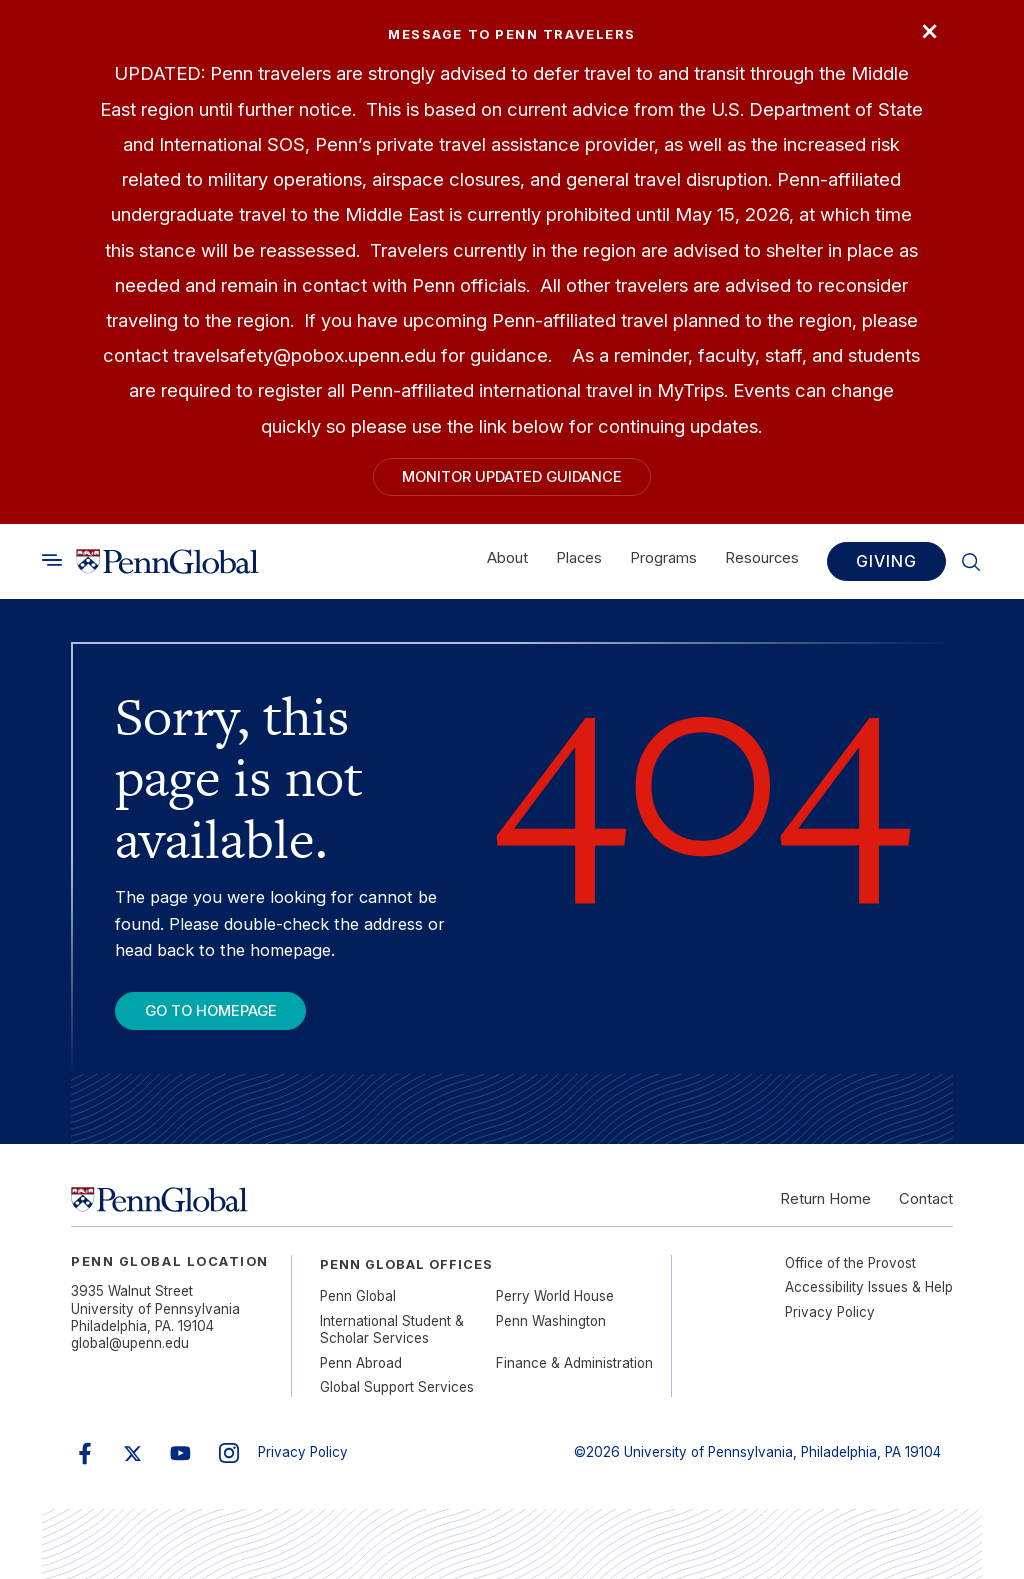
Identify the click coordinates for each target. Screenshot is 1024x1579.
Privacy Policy (830, 1312)
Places (579, 559)
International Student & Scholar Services (392, 1329)
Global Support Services (397, 1387)
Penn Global (358, 1296)
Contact (926, 1199)
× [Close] (929, 29)
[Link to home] (167, 562)
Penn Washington (551, 1321)
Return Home (825, 1199)
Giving (886, 562)
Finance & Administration (574, 1363)
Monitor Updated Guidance (512, 477)
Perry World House (555, 1296)
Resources (762, 559)
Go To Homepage (211, 1011)
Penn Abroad (361, 1363)
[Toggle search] (52, 561)
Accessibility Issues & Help (869, 1287)
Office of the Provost (850, 1263)
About (507, 559)
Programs (663, 559)
